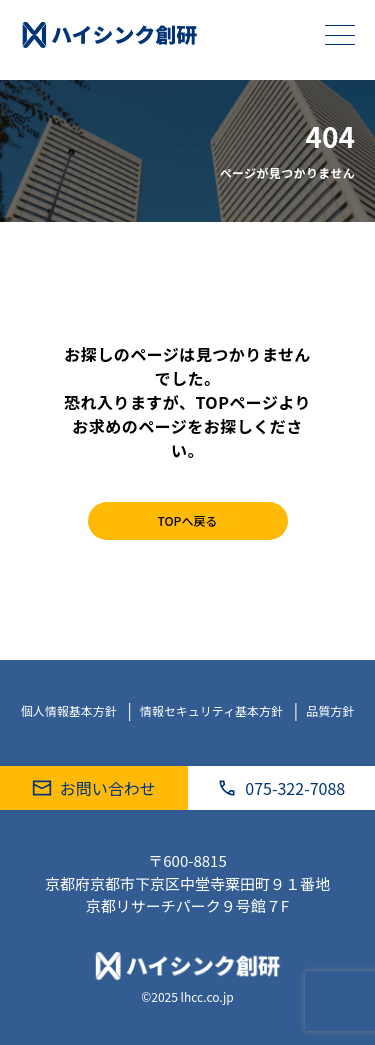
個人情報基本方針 (70, 710)
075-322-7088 (281, 788)
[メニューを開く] (340, 35)
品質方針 (330, 710)
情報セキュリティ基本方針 (213, 710)
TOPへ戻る (188, 520)
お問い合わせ (94, 788)
